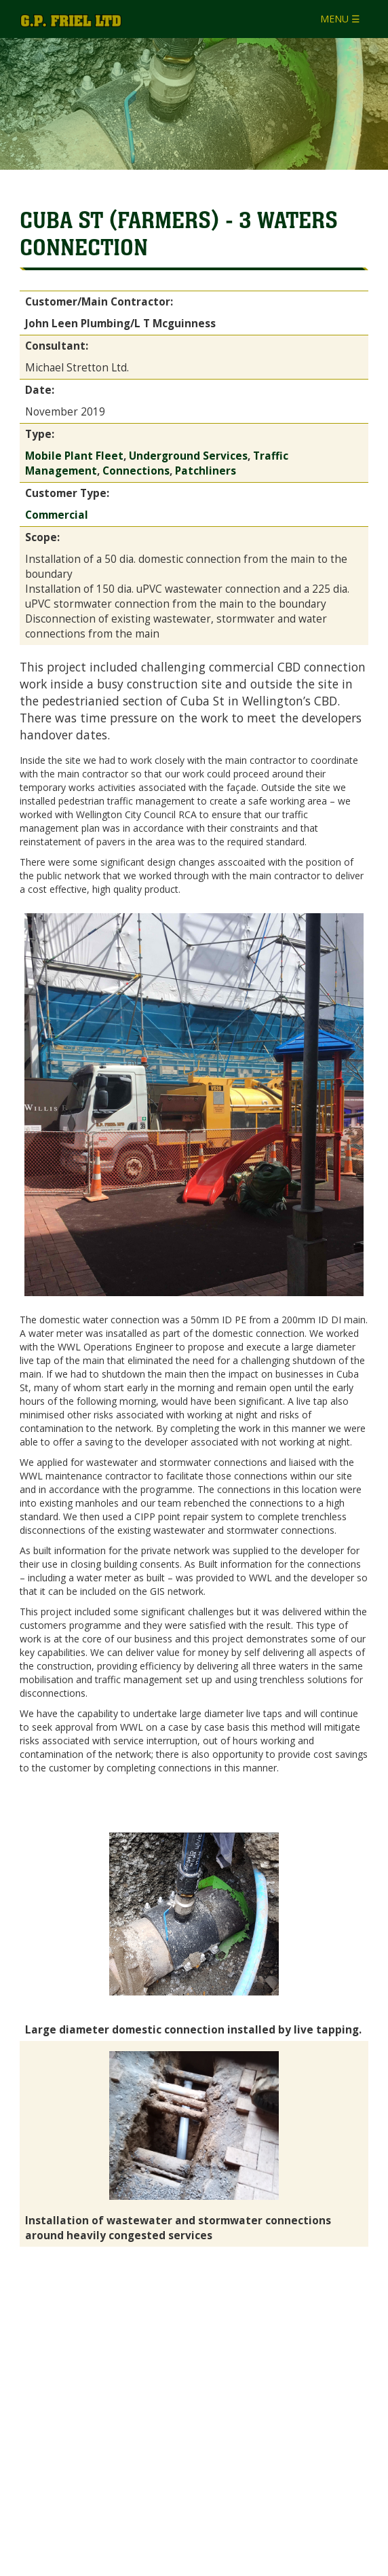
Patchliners (205, 471)
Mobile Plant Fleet (74, 456)
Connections (136, 471)
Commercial (56, 515)
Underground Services (188, 456)
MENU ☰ (340, 18)
